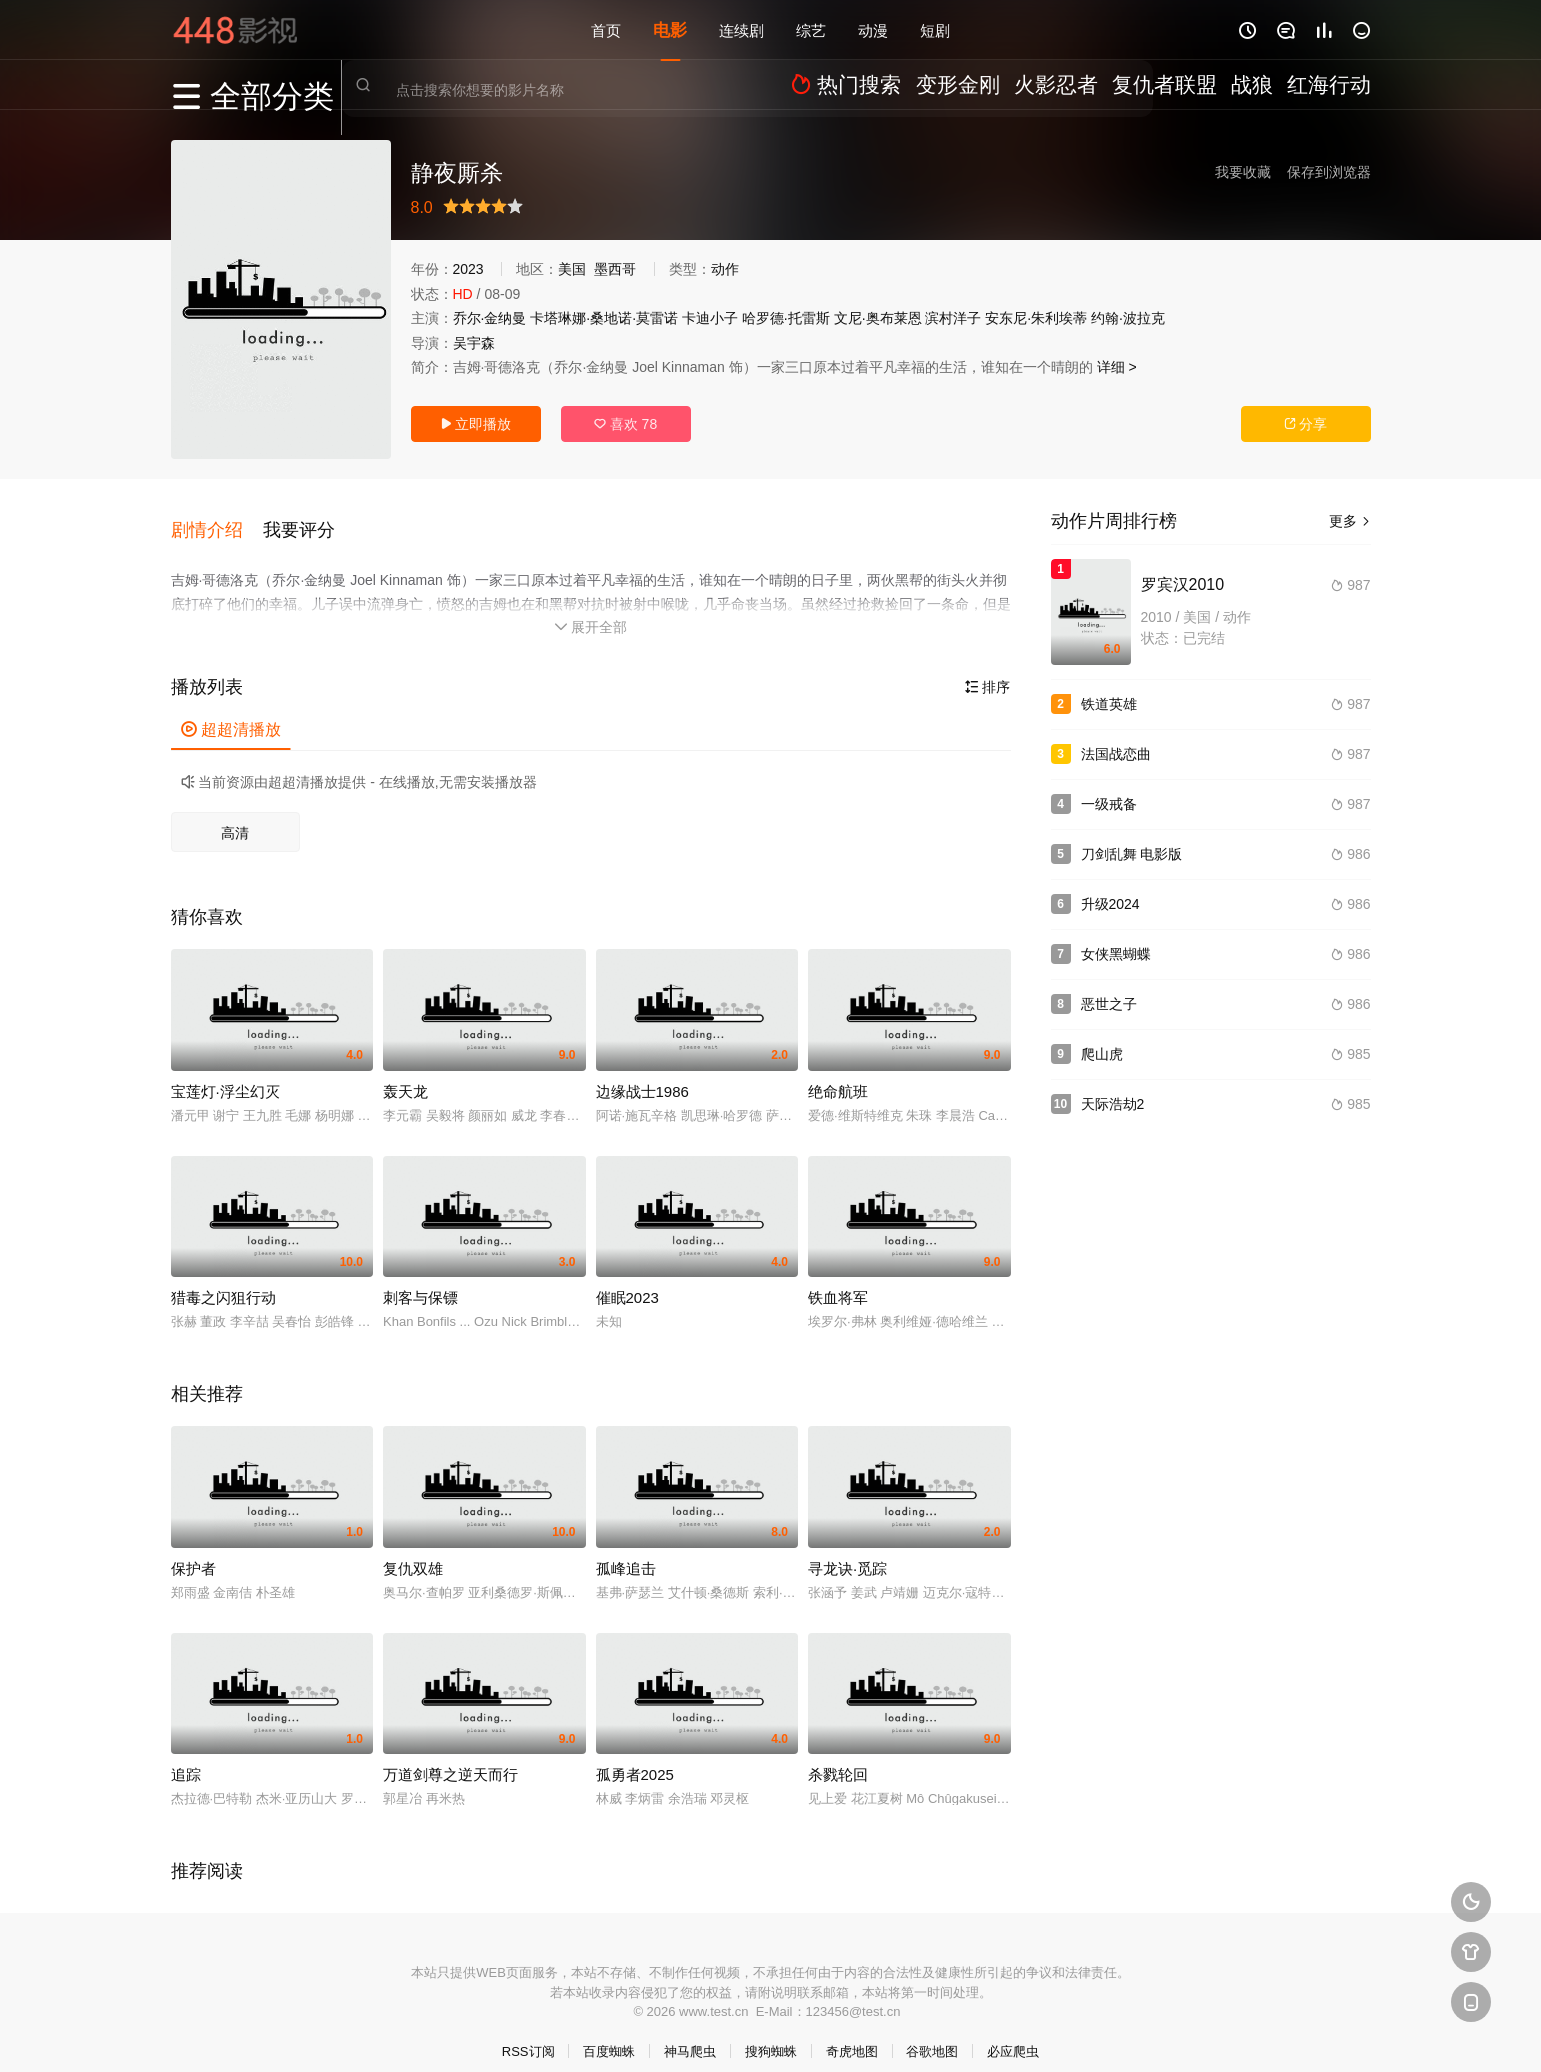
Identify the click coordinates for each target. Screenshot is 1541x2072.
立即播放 (476, 424)
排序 (988, 668)
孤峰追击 (626, 1548)
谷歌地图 (932, 2032)
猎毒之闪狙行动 (223, 1278)
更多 (1350, 521)
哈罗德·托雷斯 (786, 318)
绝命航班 (838, 1071)
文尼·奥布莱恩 (878, 318)
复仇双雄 (413, 1548)
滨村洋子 (953, 318)
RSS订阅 (528, 2032)
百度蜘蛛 (609, 2032)
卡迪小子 (710, 318)
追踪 (186, 1755)
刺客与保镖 (420, 1278)
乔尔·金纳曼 (490, 318)
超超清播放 (231, 710)
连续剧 (741, 29)
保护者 (193, 1548)
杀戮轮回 (838, 1755)
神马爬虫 (690, 2032)
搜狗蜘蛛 (771, 2032)
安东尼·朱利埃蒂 (1036, 318)
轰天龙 (405, 1071)
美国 (572, 269)
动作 (725, 269)
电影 (670, 29)
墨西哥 (615, 269)
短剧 (935, 29)
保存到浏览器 (1329, 172)
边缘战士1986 (642, 1071)
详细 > (1117, 367)
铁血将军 (838, 1278)
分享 (1306, 424)
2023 (468, 269)
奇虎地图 (852, 2032)
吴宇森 (474, 343)
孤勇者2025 (635, 1755)
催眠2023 (627, 1278)
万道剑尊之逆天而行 (450, 1755)
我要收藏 (1243, 172)
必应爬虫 (1013, 2032)
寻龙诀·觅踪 (847, 1548)
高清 (235, 814)
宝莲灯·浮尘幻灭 (225, 1071)
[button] (217, 519)
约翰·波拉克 (1128, 318)
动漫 (873, 29)
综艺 (811, 29)
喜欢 (625, 424)
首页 (606, 29)
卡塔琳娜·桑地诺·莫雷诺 (604, 318)
